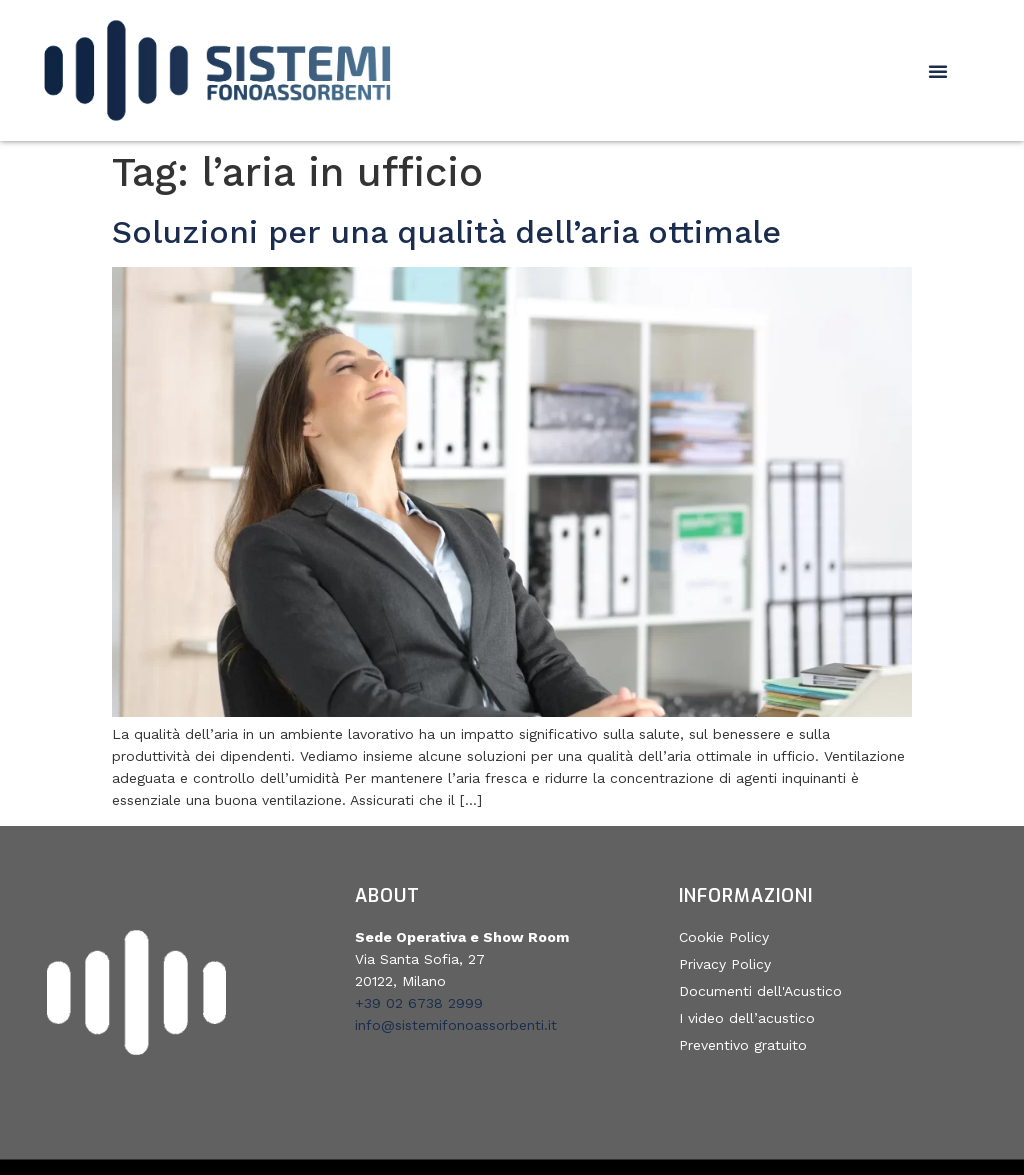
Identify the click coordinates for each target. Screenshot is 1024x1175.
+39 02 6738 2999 (419, 1003)
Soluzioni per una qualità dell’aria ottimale (446, 232)
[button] (938, 71)
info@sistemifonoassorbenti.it (456, 1025)
